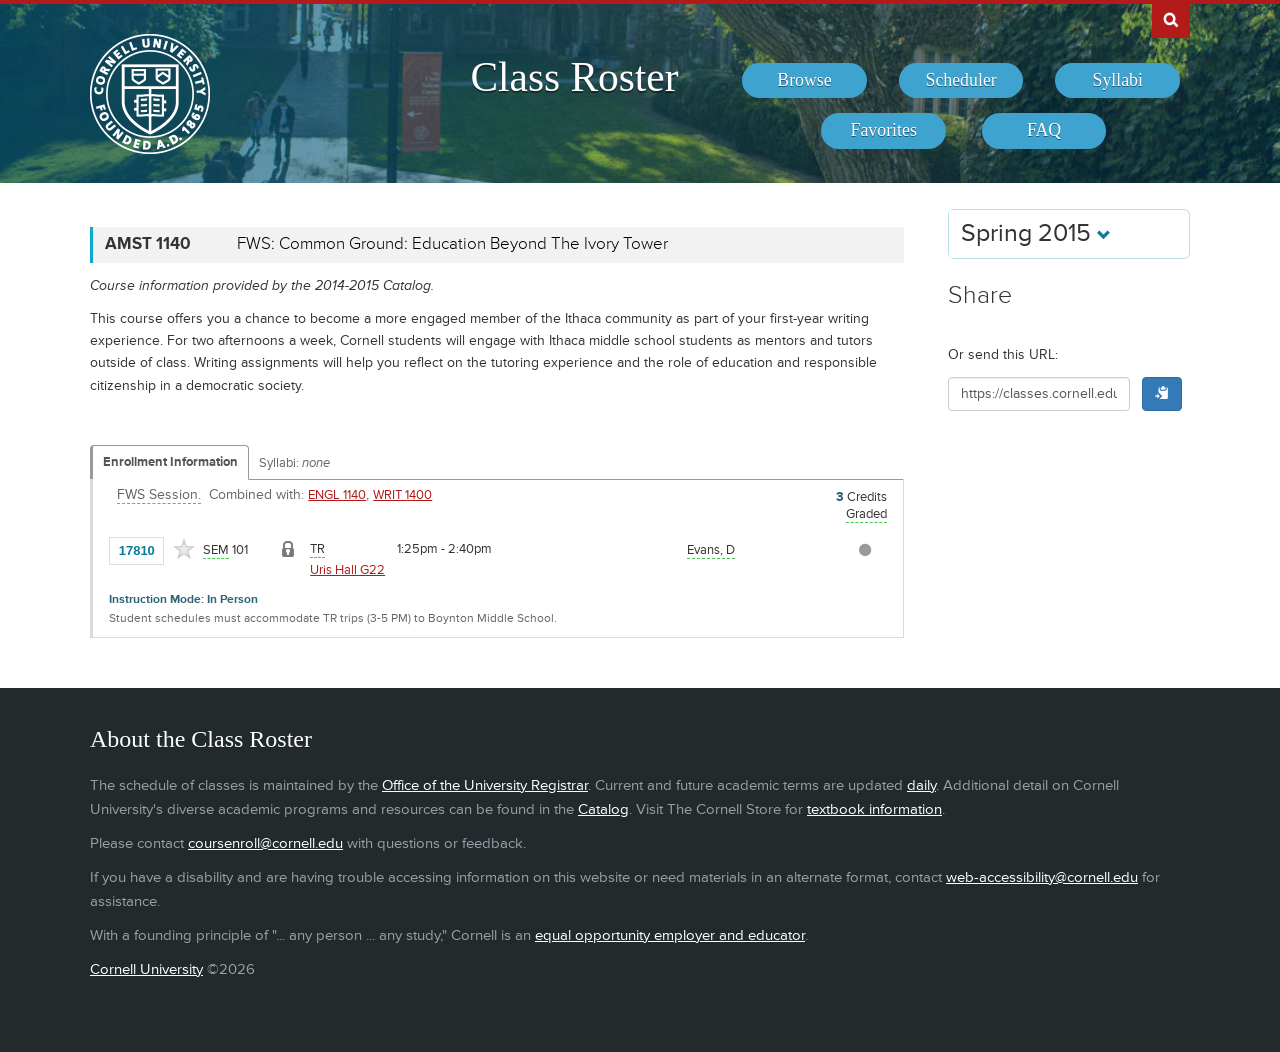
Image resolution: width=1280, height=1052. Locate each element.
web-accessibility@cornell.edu (1042, 877)
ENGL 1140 (337, 495)
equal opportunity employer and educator (670, 935)
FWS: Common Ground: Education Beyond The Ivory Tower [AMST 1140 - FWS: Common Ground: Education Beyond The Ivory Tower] (452, 244)
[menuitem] (804, 81)
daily (921, 785)
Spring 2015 (1036, 233)
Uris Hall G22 (347, 570)
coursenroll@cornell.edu (265, 843)
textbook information (874, 809)
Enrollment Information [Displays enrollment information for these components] (170, 462)
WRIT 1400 (402, 495)
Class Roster (574, 77)
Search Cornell (1171, 19)
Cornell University (146, 969)
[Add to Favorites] (184, 549)
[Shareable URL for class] (1039, 394)
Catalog (603, 809)
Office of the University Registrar (485, 785)
